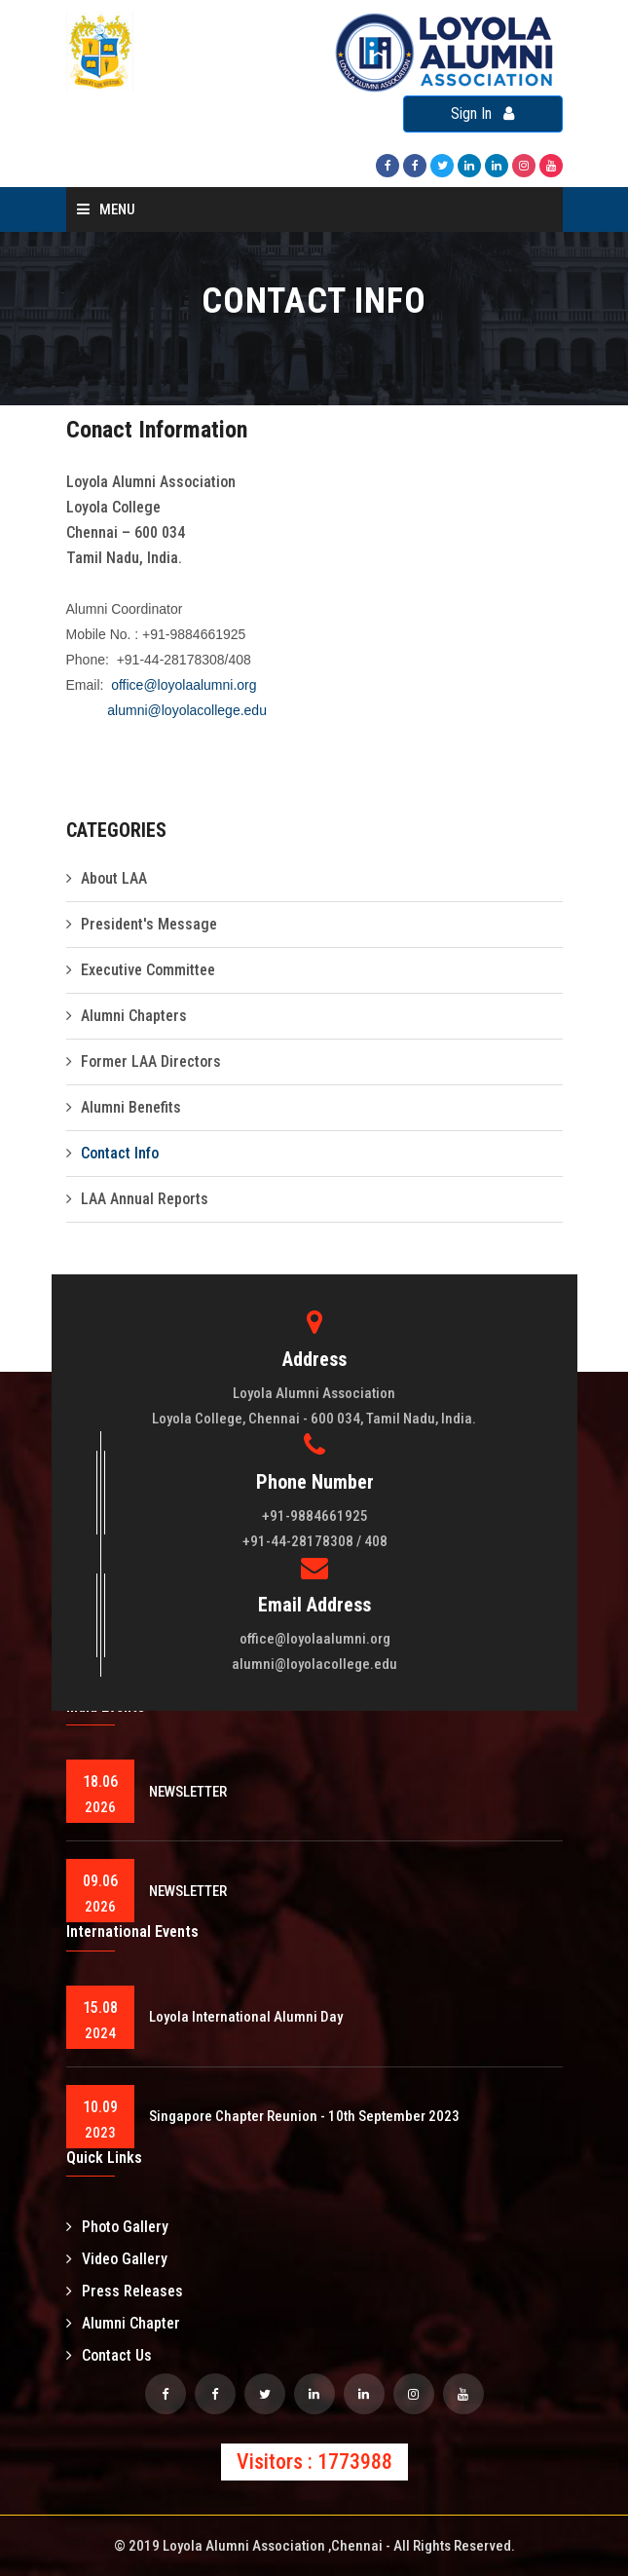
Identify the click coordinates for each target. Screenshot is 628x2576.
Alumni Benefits (131, 1107)
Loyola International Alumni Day (246, 2017)
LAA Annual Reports (144, 1199)
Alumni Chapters (134, 1015)
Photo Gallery (117, 2226)
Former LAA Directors (151, 1061)
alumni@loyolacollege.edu (187, 710)
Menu (106, 209)
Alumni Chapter (123, 2323)
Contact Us (109, 2355)
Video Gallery (116, 2259)
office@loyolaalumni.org (183, 685)
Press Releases (124, 2291)
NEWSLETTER (188, 1791)
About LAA (114, 878)
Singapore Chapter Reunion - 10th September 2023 (304, 2116)
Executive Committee (148, 970)
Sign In (482, 113)
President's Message (149, 924)
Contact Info (120, 1153)
